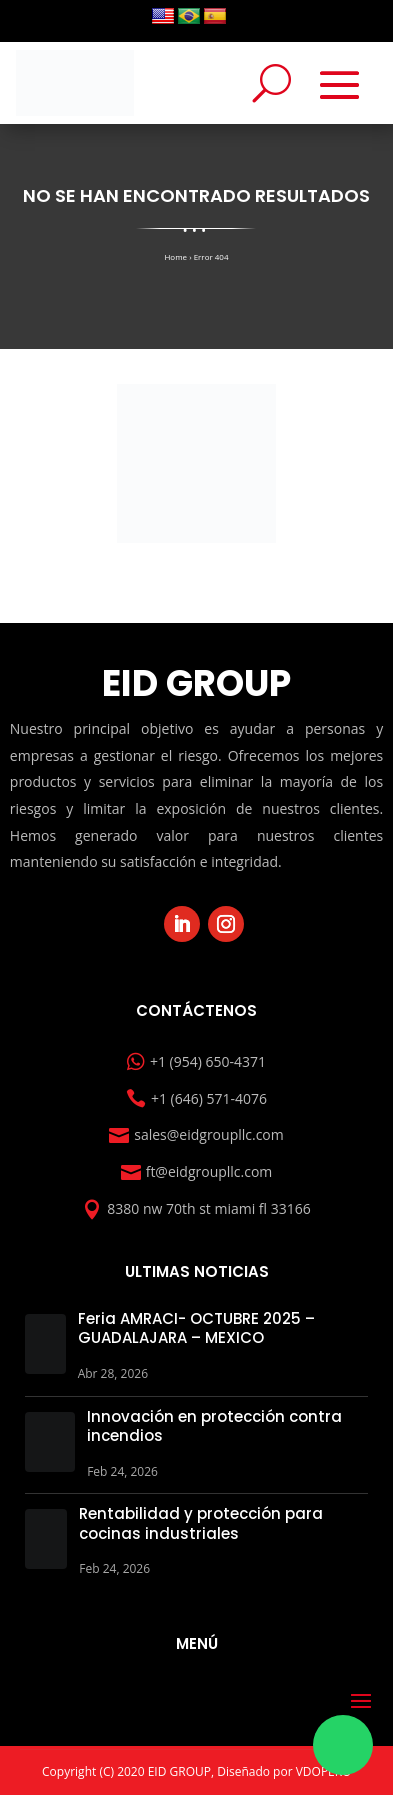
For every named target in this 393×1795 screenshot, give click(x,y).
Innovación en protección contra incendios (214, 1426)
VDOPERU (323, 1771)
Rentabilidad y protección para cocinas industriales (201, 1523)
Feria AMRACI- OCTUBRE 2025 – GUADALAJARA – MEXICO (196, 1328)
